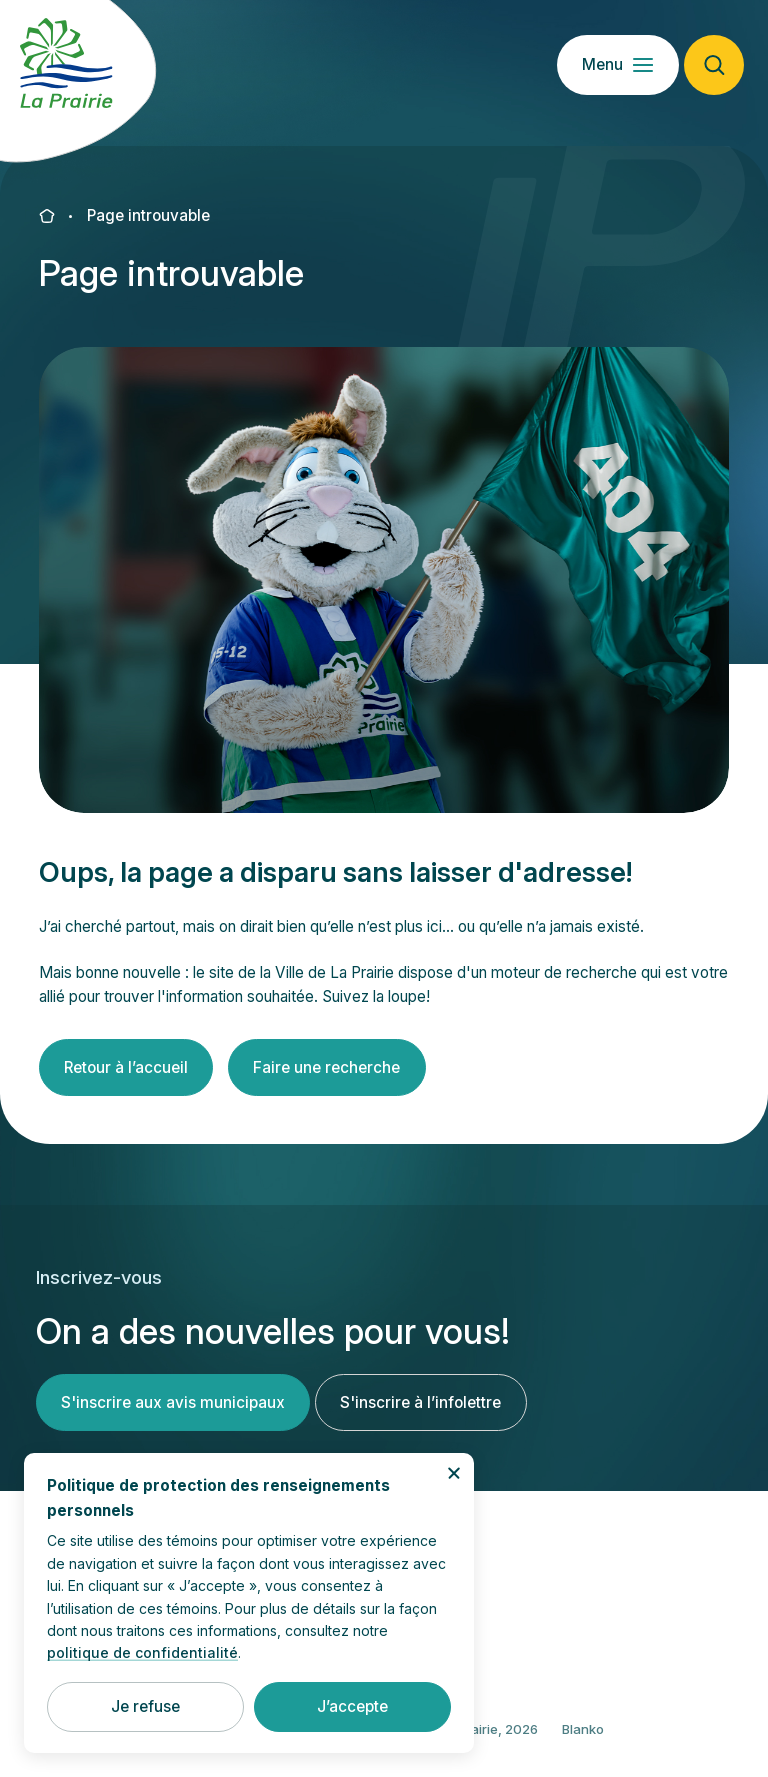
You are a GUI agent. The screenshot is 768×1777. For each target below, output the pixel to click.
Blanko (583, 1745)
